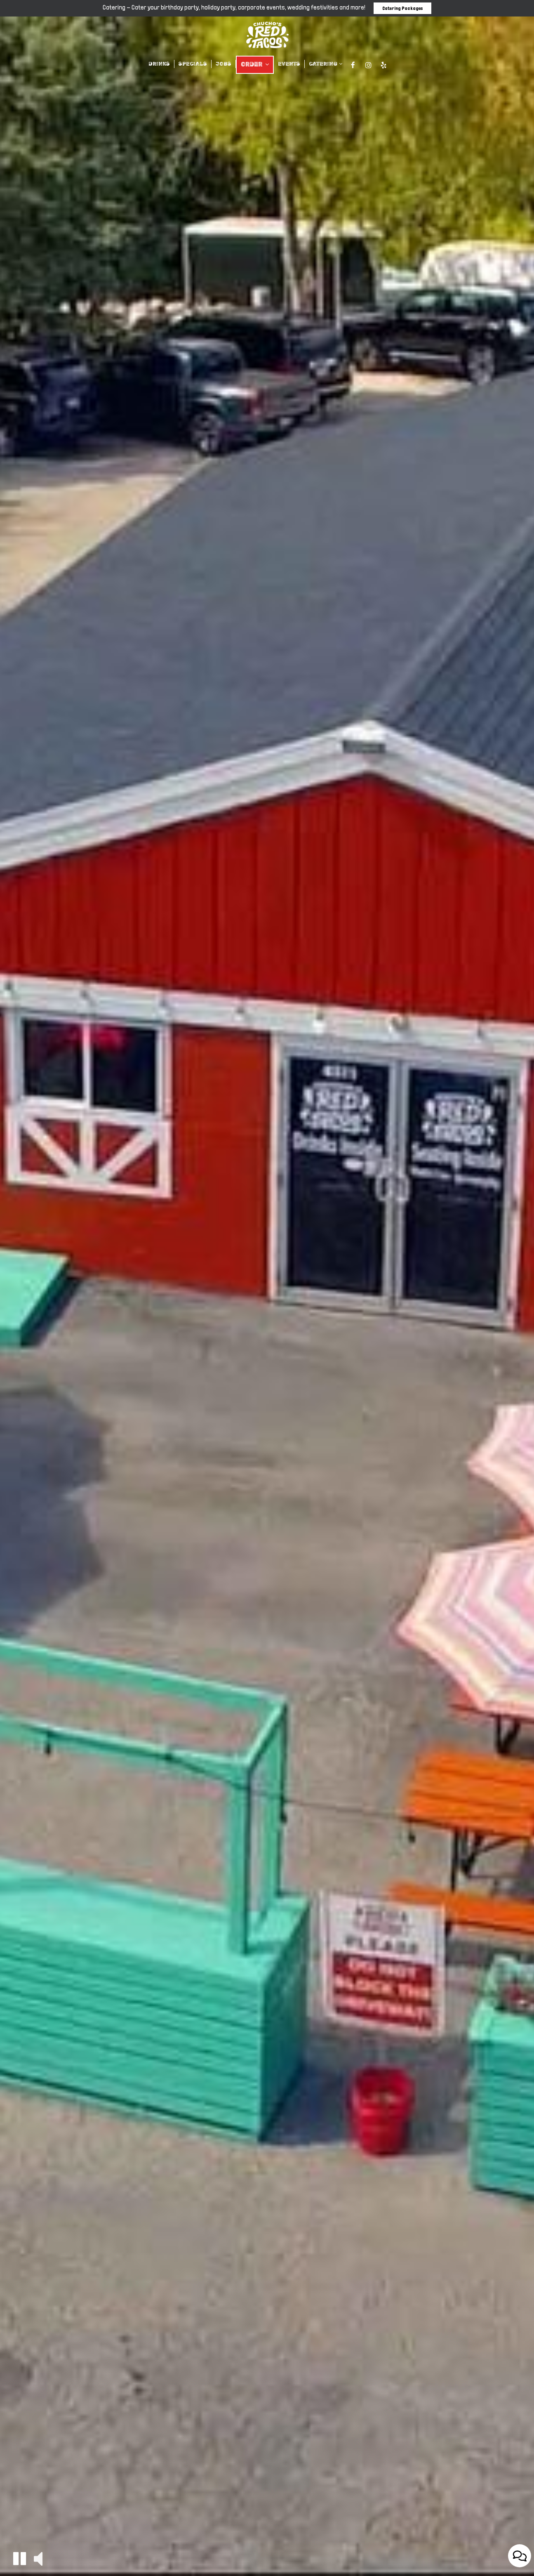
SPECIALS (193, 64)
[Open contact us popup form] (519, 2555)
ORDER (255, 64)
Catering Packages (402, 8)
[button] (19, 2558)
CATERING (325, 64)
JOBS (223, 64)
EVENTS (289, 64)
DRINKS (159, 64)
